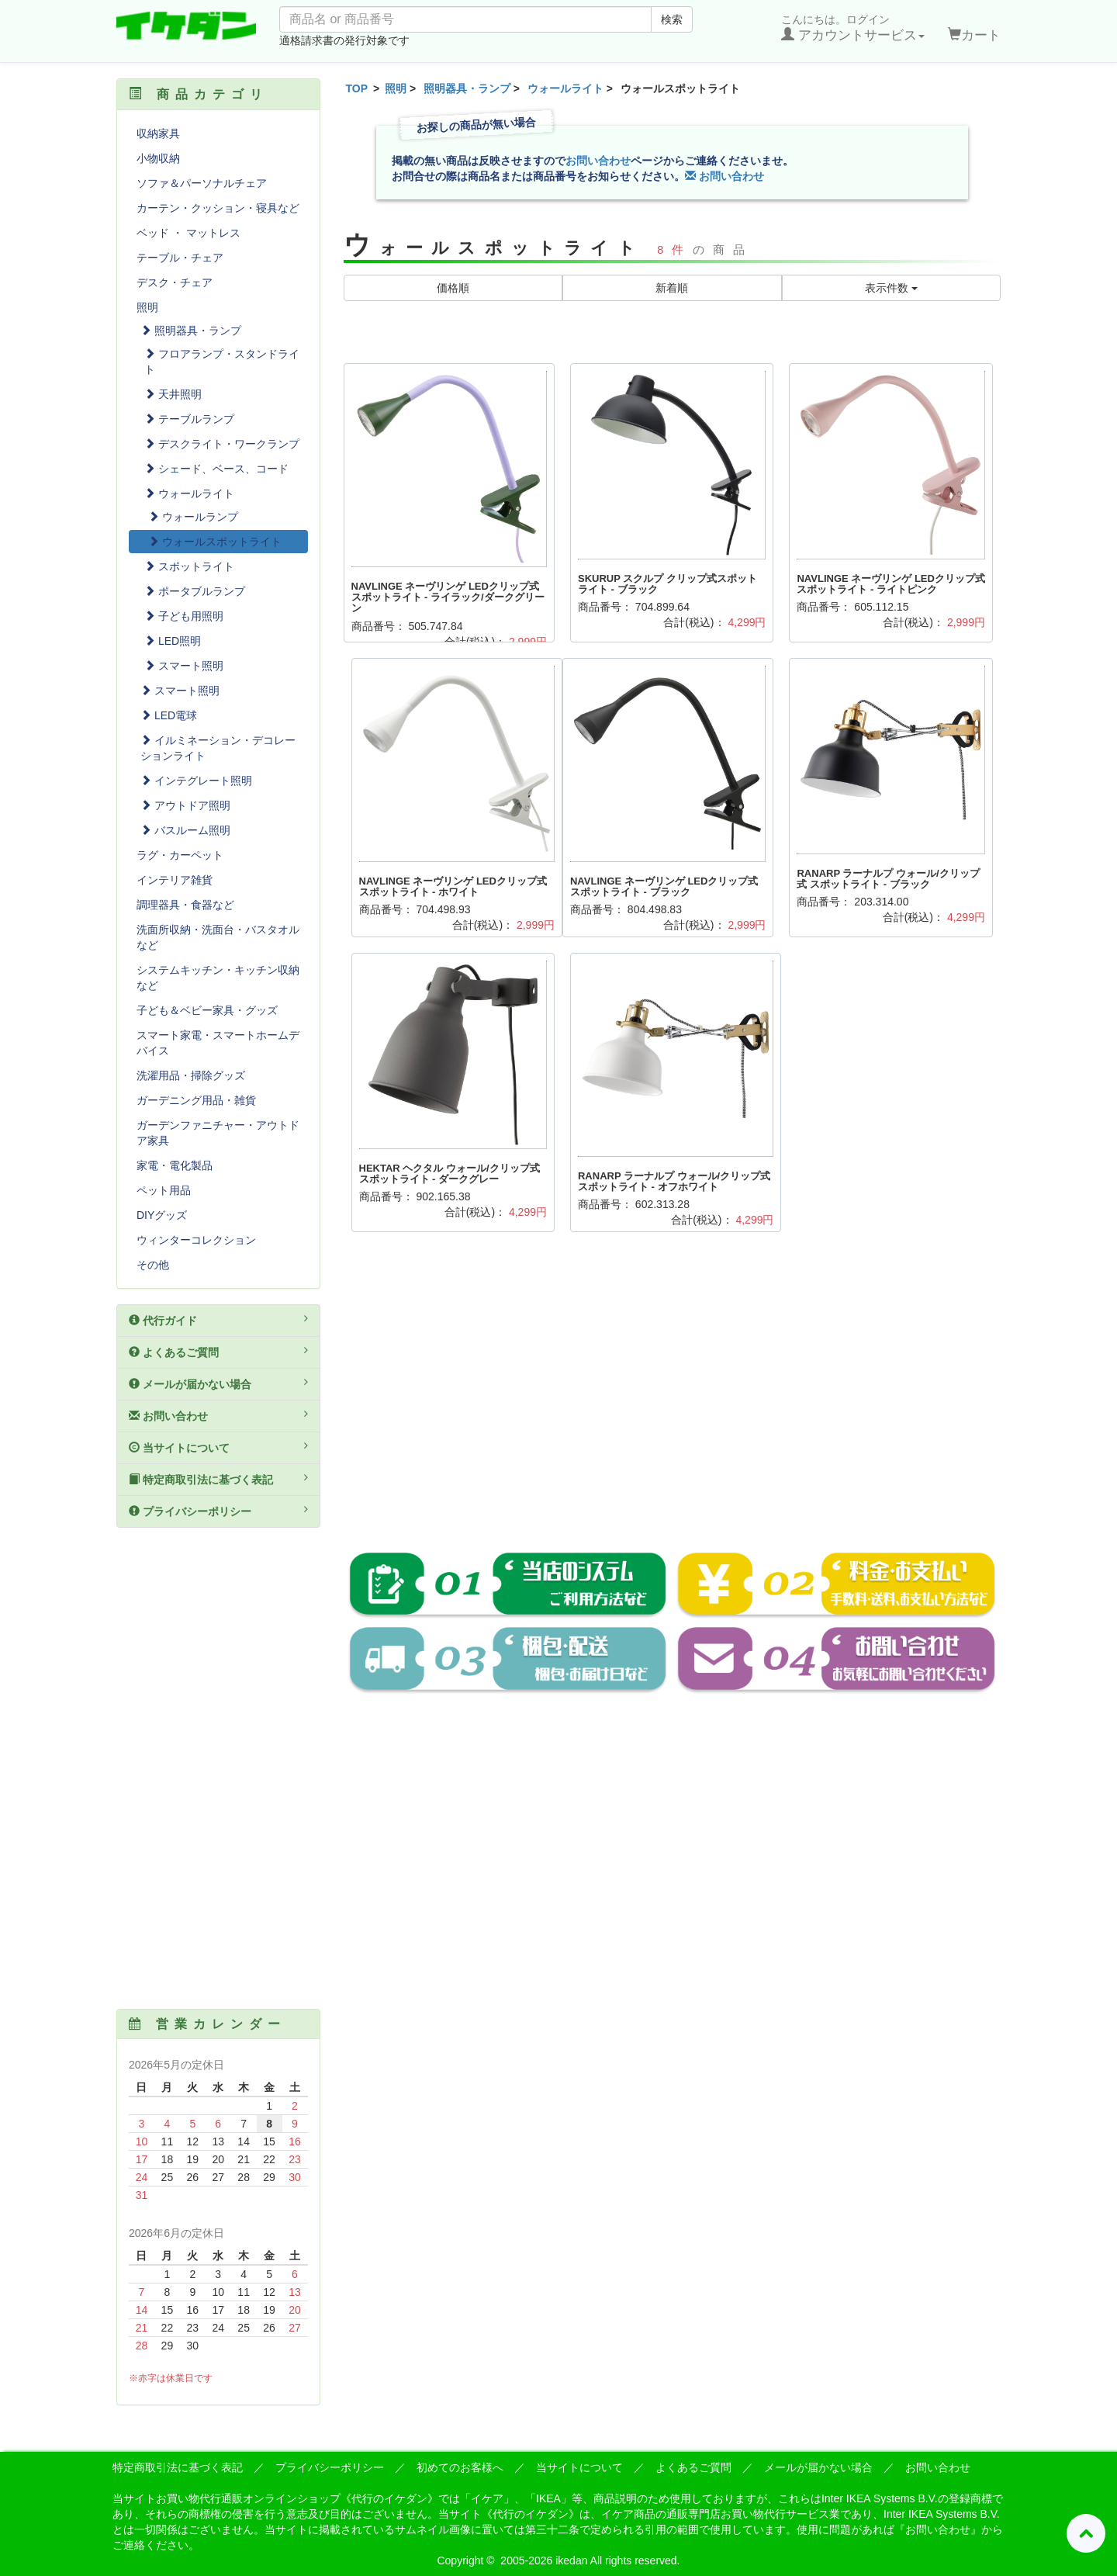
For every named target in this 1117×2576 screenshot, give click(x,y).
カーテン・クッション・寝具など (218, 208)
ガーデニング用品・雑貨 (196, 1100)
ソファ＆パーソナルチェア (202, 183)
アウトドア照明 (185, 805)
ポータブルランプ (194, 591)
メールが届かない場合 (218, 1383)
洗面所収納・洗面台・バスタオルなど (218, 937)
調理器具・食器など (185, 904)
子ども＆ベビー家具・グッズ (207, 1010)
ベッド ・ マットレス (188, 233)
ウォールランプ (193, 517)
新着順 (671, 288)
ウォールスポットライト (215, 541)
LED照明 (172, 641)
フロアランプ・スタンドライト (221, 362)
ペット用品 (164, 1190)
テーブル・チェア (180, 257)
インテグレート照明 (196, 780)
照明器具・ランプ (467, 88)
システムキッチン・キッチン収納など (218, 978)
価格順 (453, 288)
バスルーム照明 (185, 830)
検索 (672, 19)
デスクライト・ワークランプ (221, 444)
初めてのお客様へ (460, 2467)
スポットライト (189, 566)
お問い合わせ (598, 160)
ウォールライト (565, 88)
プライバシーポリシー (218, 1511)
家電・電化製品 (175, 1165)
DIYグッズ (162, 1215)
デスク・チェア (175, 282)
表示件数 (891, 288)
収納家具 (158, 133)
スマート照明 (183, 666)
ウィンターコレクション (196, 1240)
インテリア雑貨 (175, 880)
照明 (395, 88)
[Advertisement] (672, 1402)
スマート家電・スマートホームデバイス (218, 1043)
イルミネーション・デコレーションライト (218, 748)
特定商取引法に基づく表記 (218, 1479)
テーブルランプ (189, 419)
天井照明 (173, 394)
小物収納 (158, 158)
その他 (153, 1265)
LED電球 (168, 715)
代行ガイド (218, 1320)
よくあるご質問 (218, 1352)
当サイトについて (218, 1447)
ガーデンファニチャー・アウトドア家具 (218, 1133)
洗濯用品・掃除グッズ (191, 1075)
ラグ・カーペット (180, 855)
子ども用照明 (183, 616)
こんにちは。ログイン (853, 28)
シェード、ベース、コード (216, 468)
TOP (357, 88)
